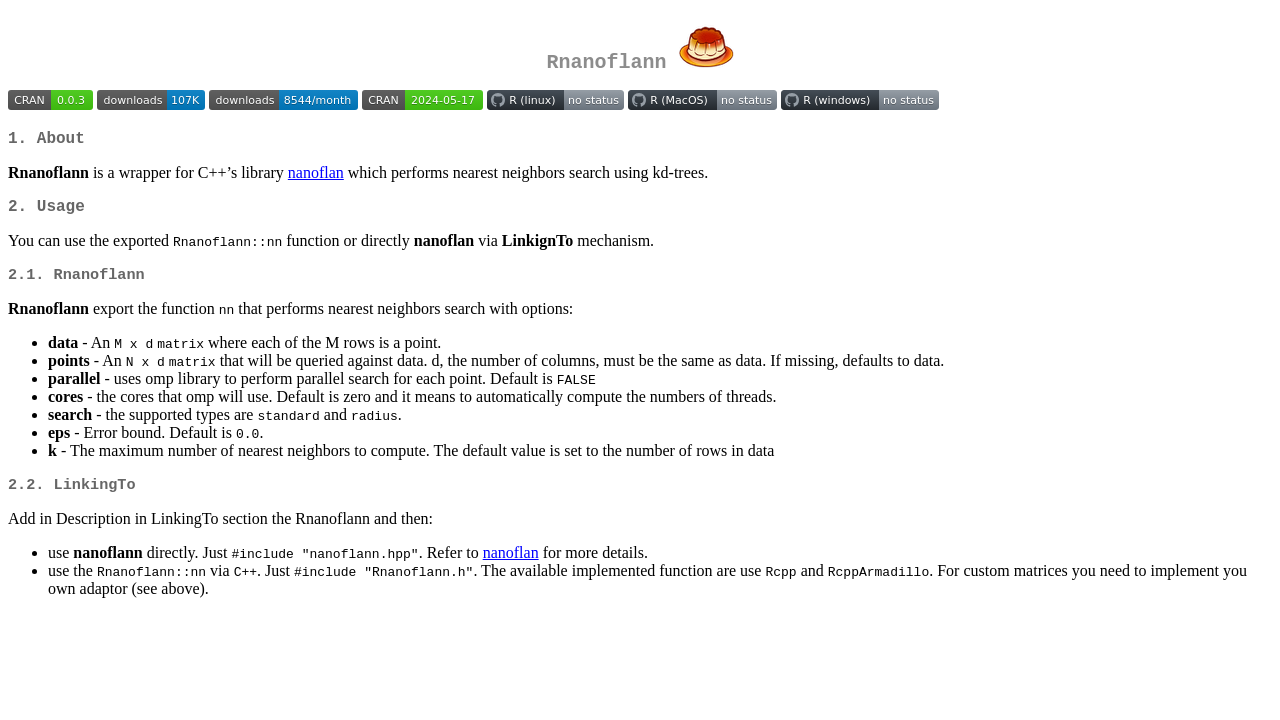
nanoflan (316, 176)
